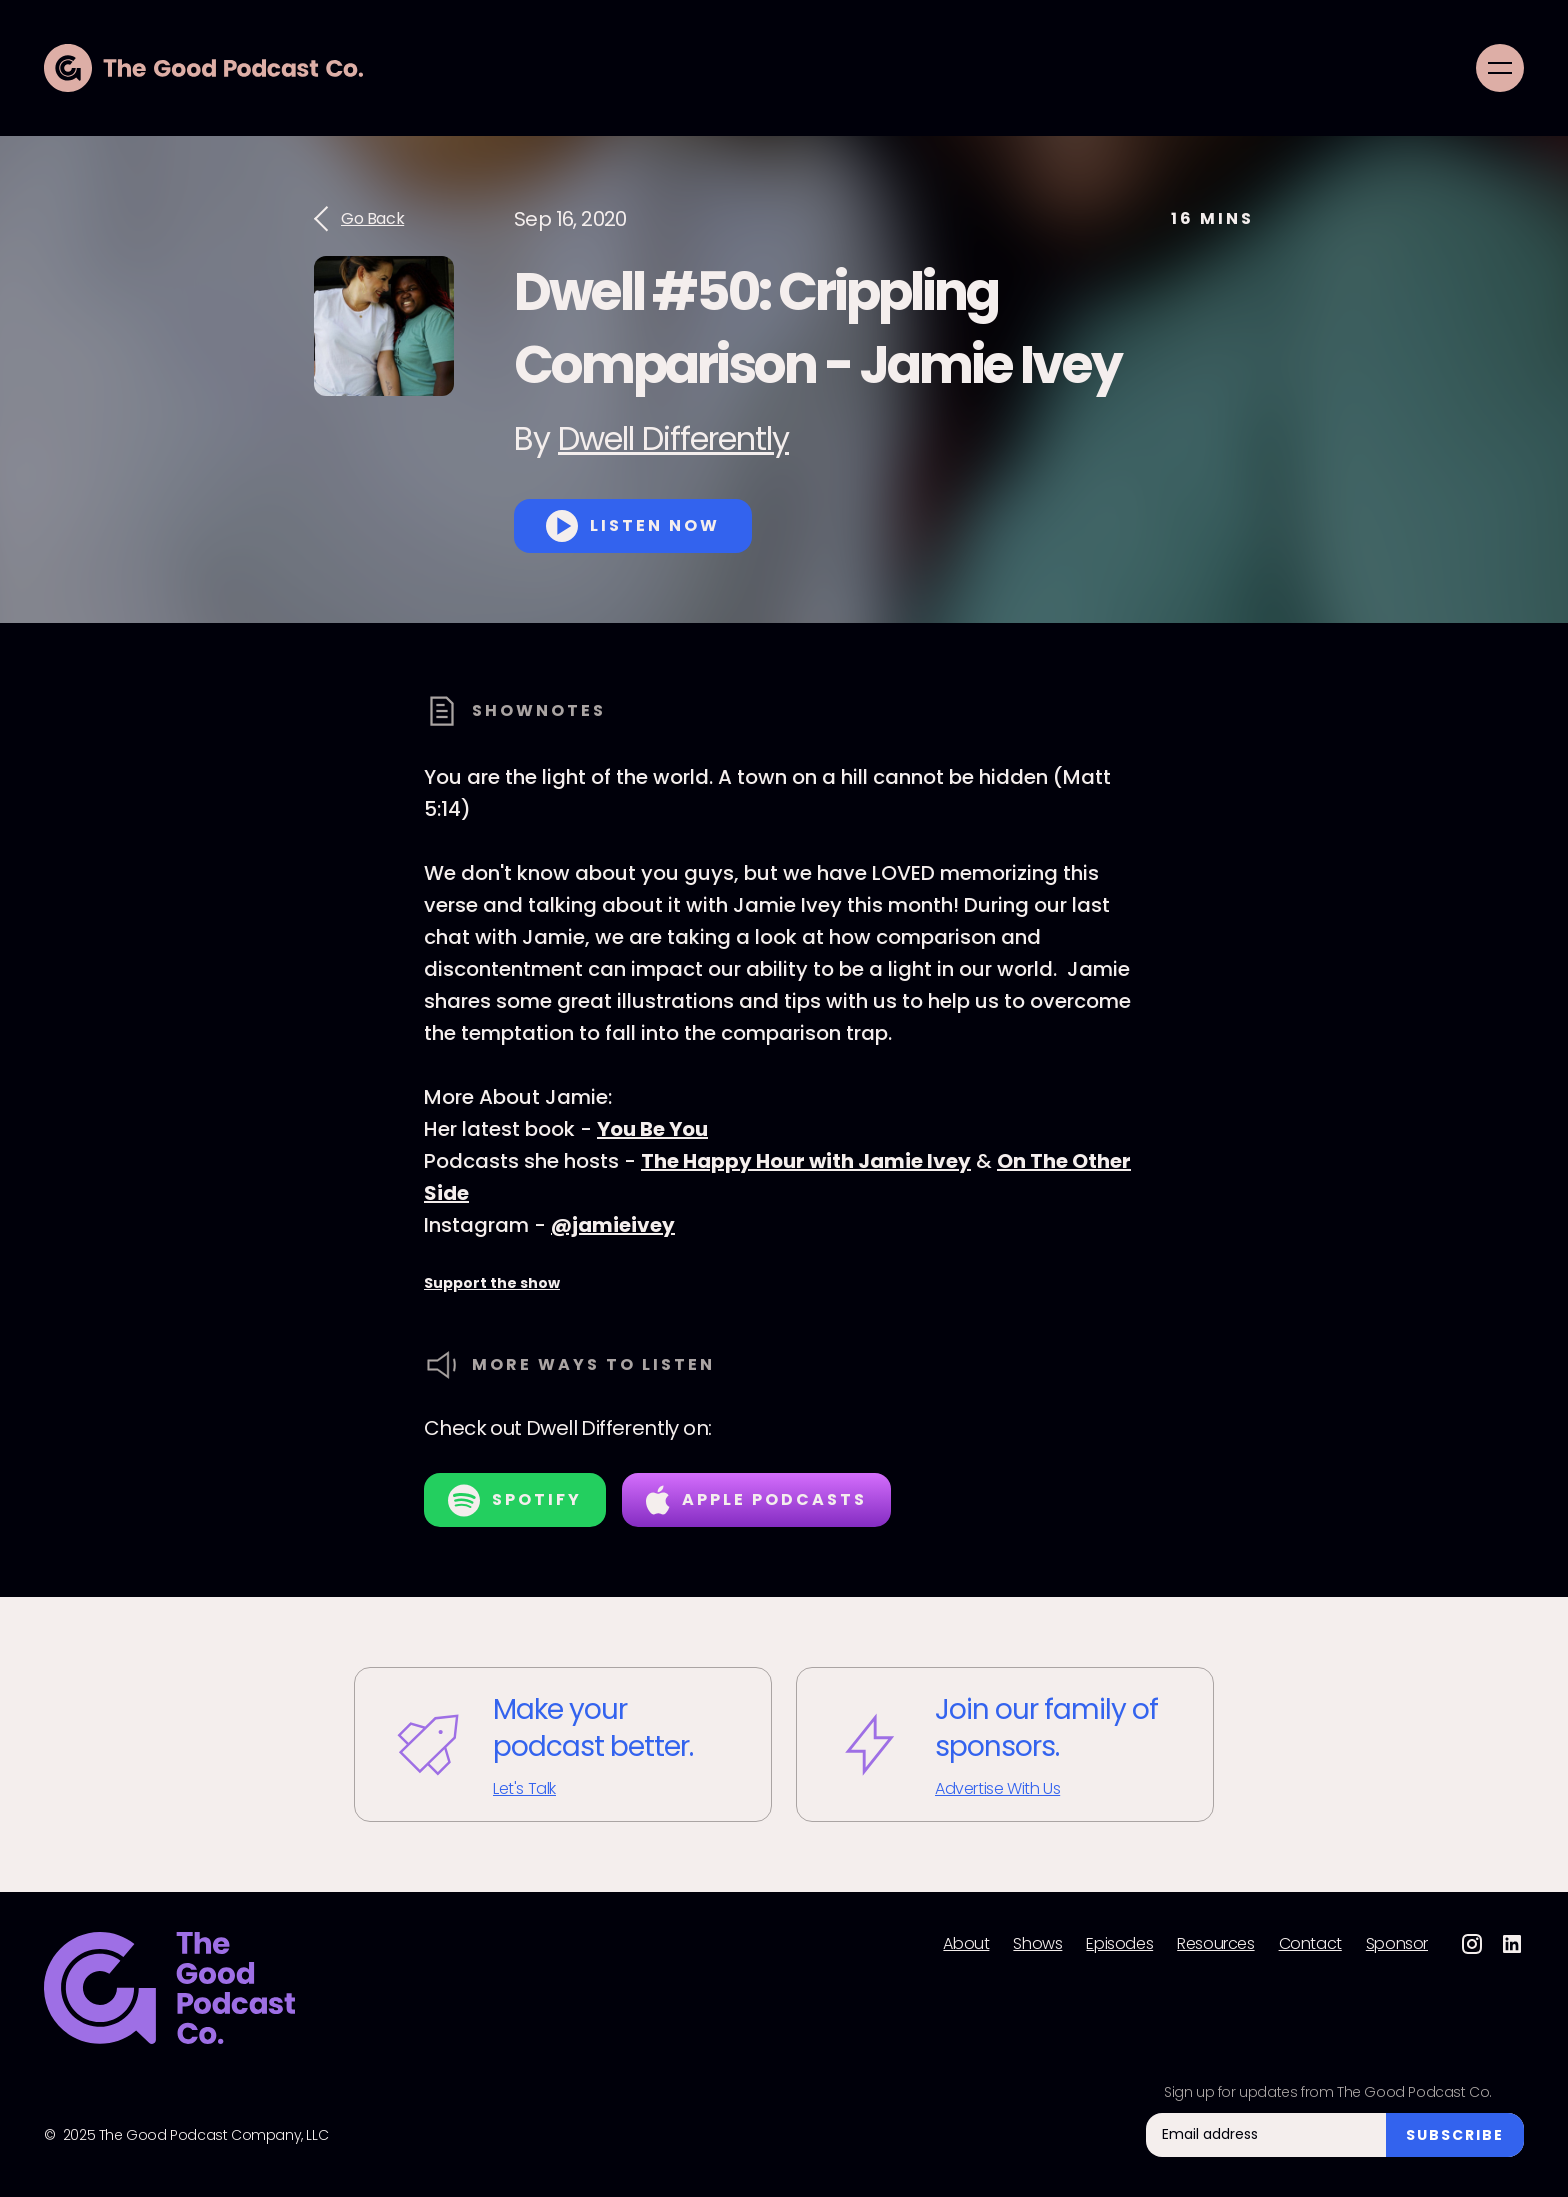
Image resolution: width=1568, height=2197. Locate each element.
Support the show (492, 1283)
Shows (1037, 1944)
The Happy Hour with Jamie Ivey (806, 1161)
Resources (1215, 1944)
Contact (1310, 1944)
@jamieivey (613, 1225)
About (966, 1944)
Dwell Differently (673, 438)
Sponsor (1397, 1944)
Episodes (1119, 1944)
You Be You (652, 1129)
